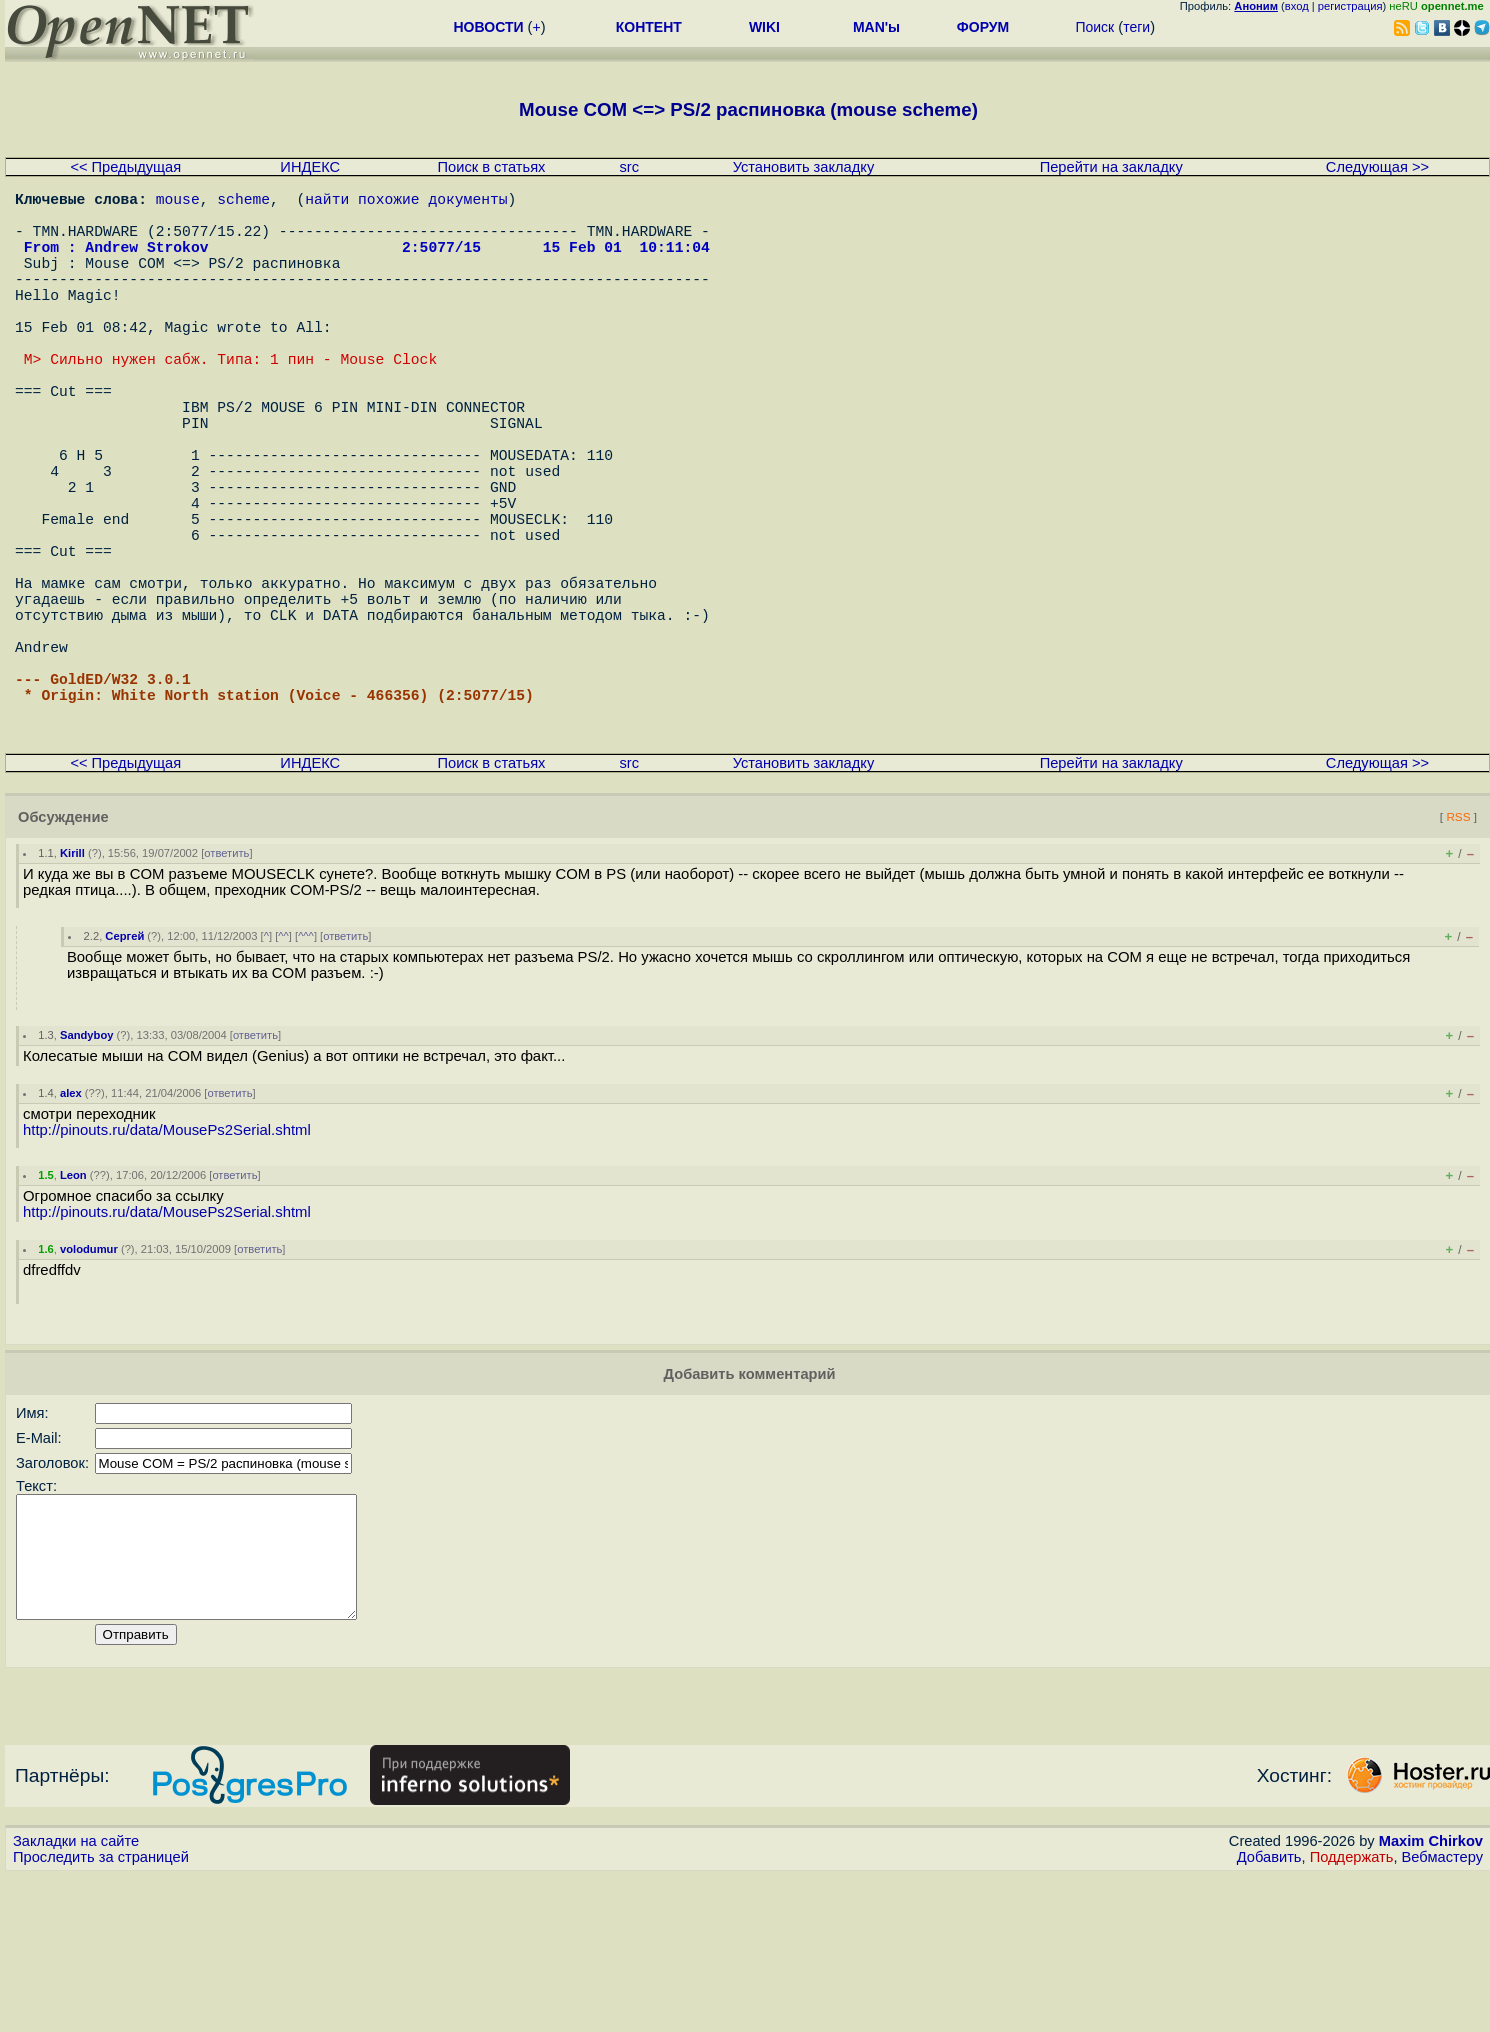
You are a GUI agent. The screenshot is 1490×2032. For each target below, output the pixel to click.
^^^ (306, 1068)
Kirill (72, 985)
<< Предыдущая (125, 167)
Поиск (1094, 27)
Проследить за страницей (101, 2013)
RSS (1458, 948)
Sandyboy (86, 1167)
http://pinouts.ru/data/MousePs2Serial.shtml (167, 1262)
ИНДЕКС (310, 167)
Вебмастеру (1442, 2013)
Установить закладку (804, 167)
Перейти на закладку (1111, 167)
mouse (178, 202)
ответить (226, 985)
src (629, 167)
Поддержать (1352, 2013)
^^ (283, 1068)
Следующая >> (1377, 167)
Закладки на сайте (76, 1997)
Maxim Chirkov (1431, 1997)
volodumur (89, 1381)
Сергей (124, 1068)
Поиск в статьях (492, 167)
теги (1136, 27)
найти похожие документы (406, 202)
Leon (73, 1307)
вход (1297, 6)
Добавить (1269, 2013)
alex (71, 1225)
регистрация (1350, 6)
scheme (243, 202)
